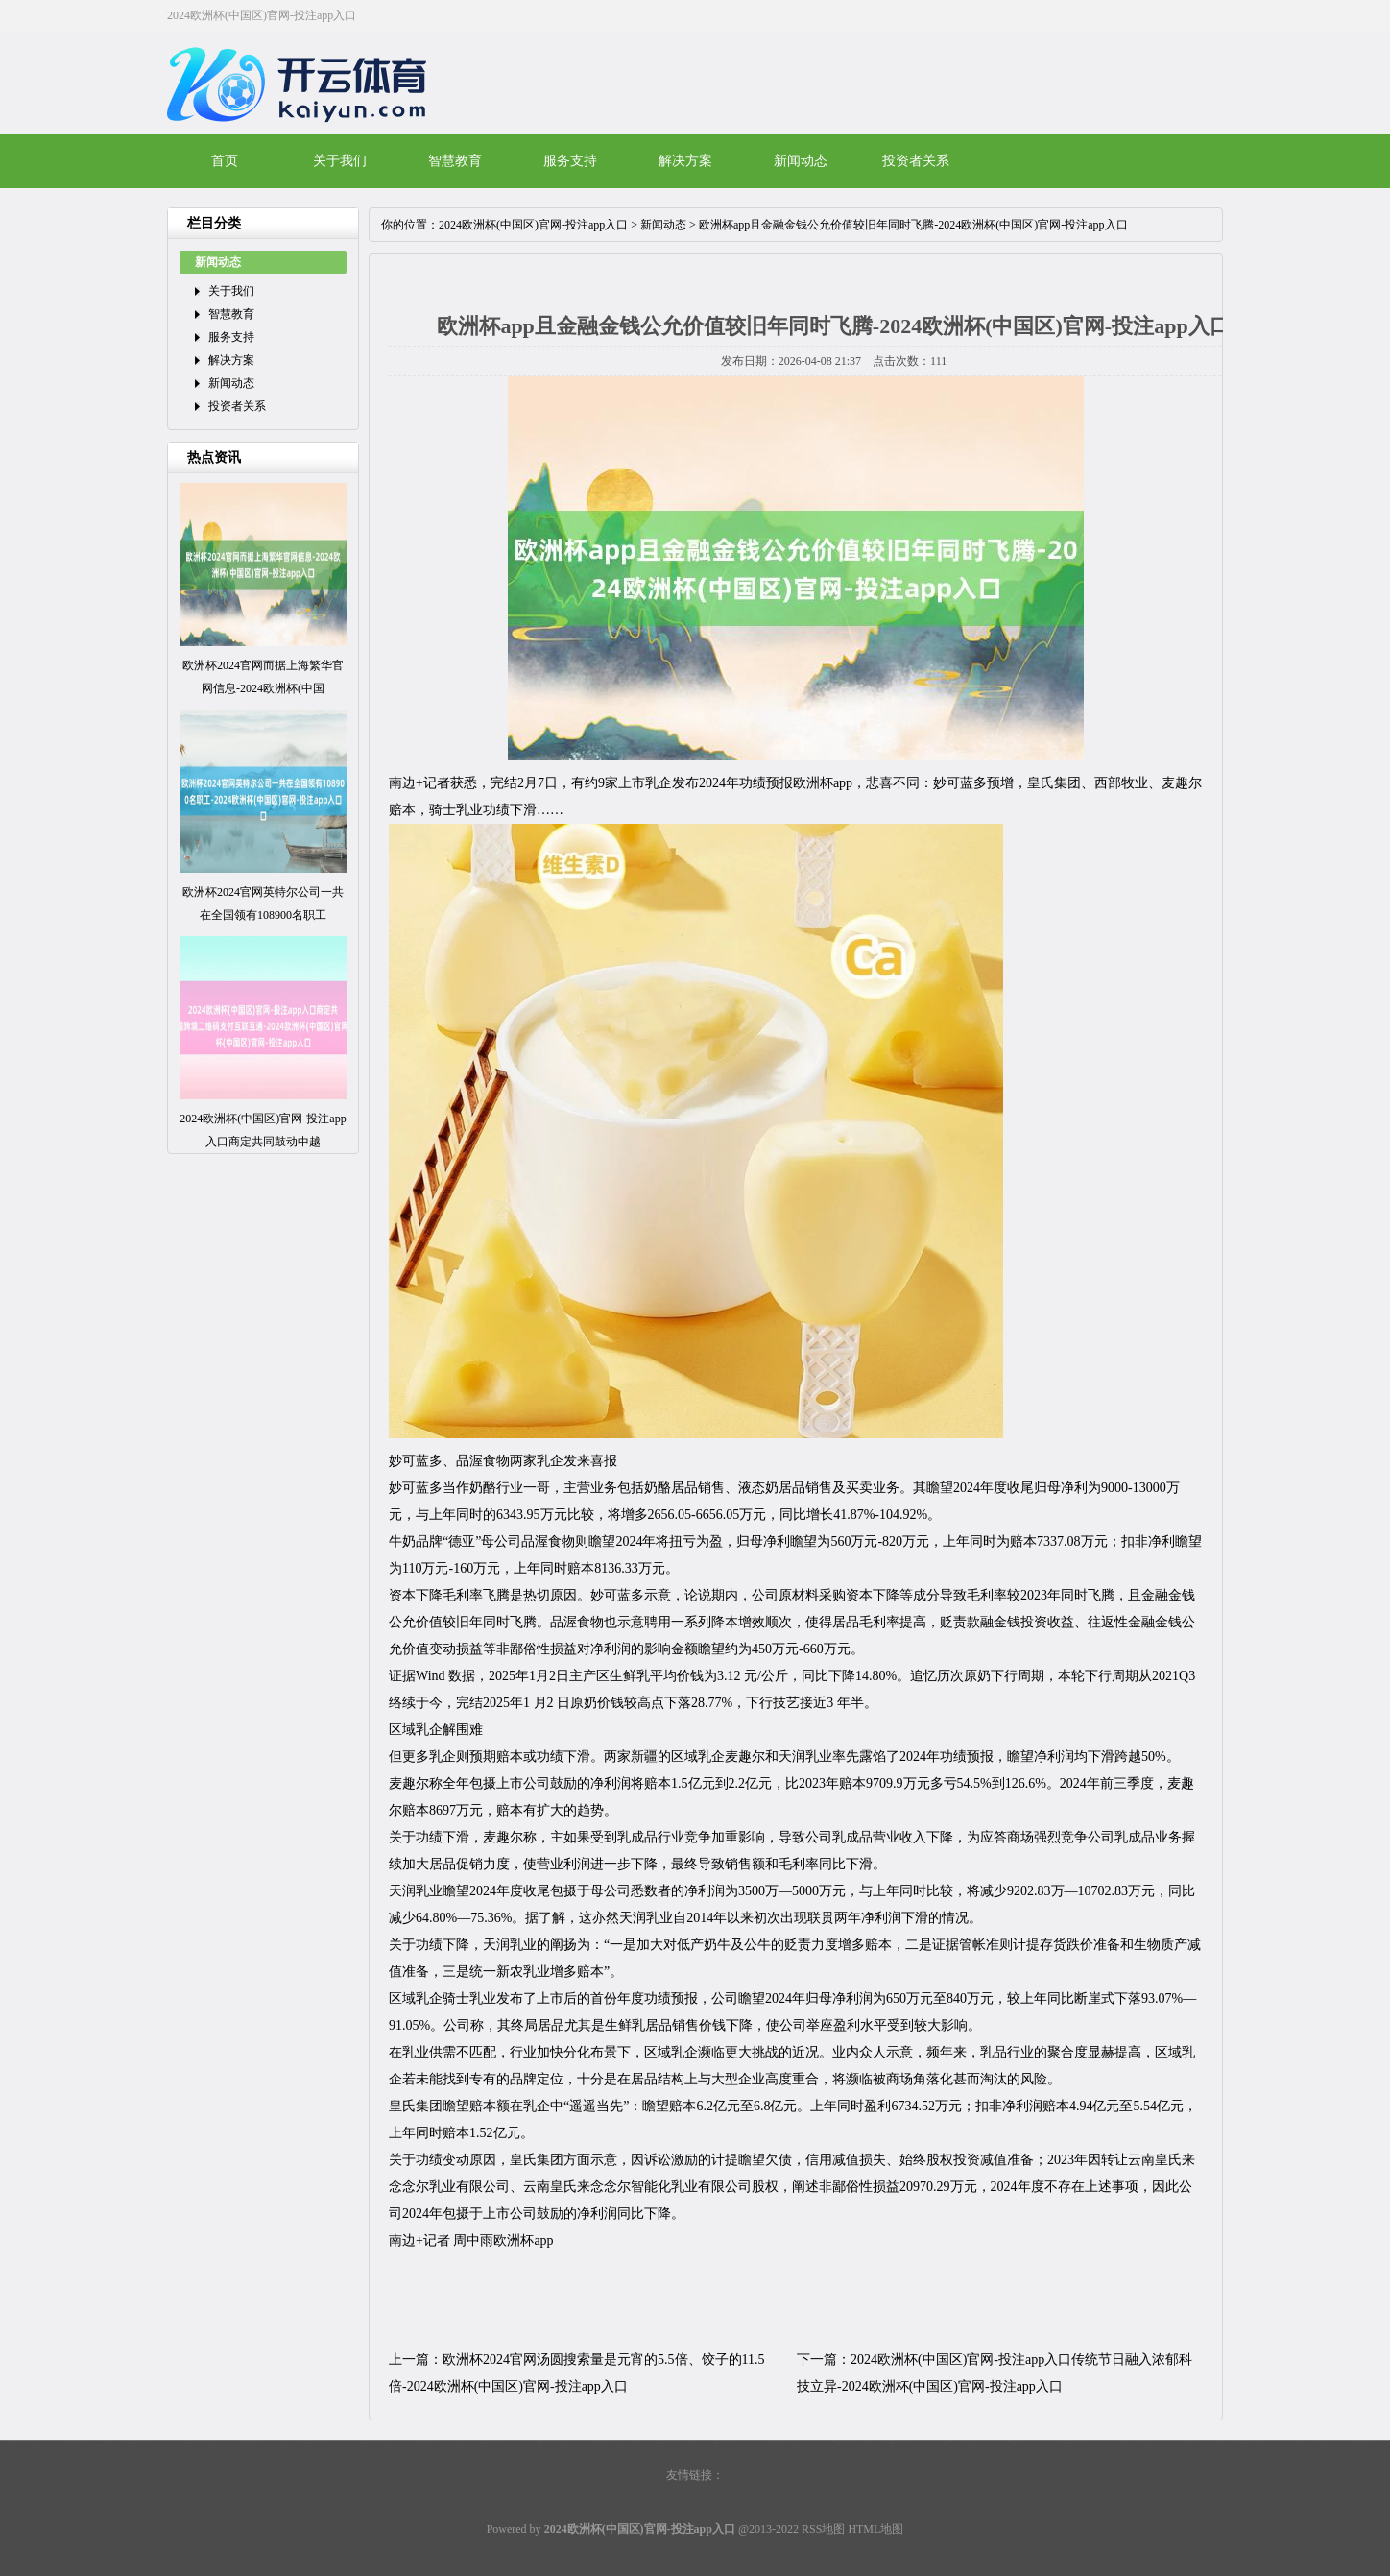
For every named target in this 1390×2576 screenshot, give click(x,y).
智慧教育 (455, 161)
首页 (224, 161)
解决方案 (685, 161)
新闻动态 (800, 161)
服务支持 (570, 161)
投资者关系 (915, 161)
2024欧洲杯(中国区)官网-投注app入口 (533, 224)
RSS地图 (823, 2529)
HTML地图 (875, 2529)
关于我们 (340, 161)
